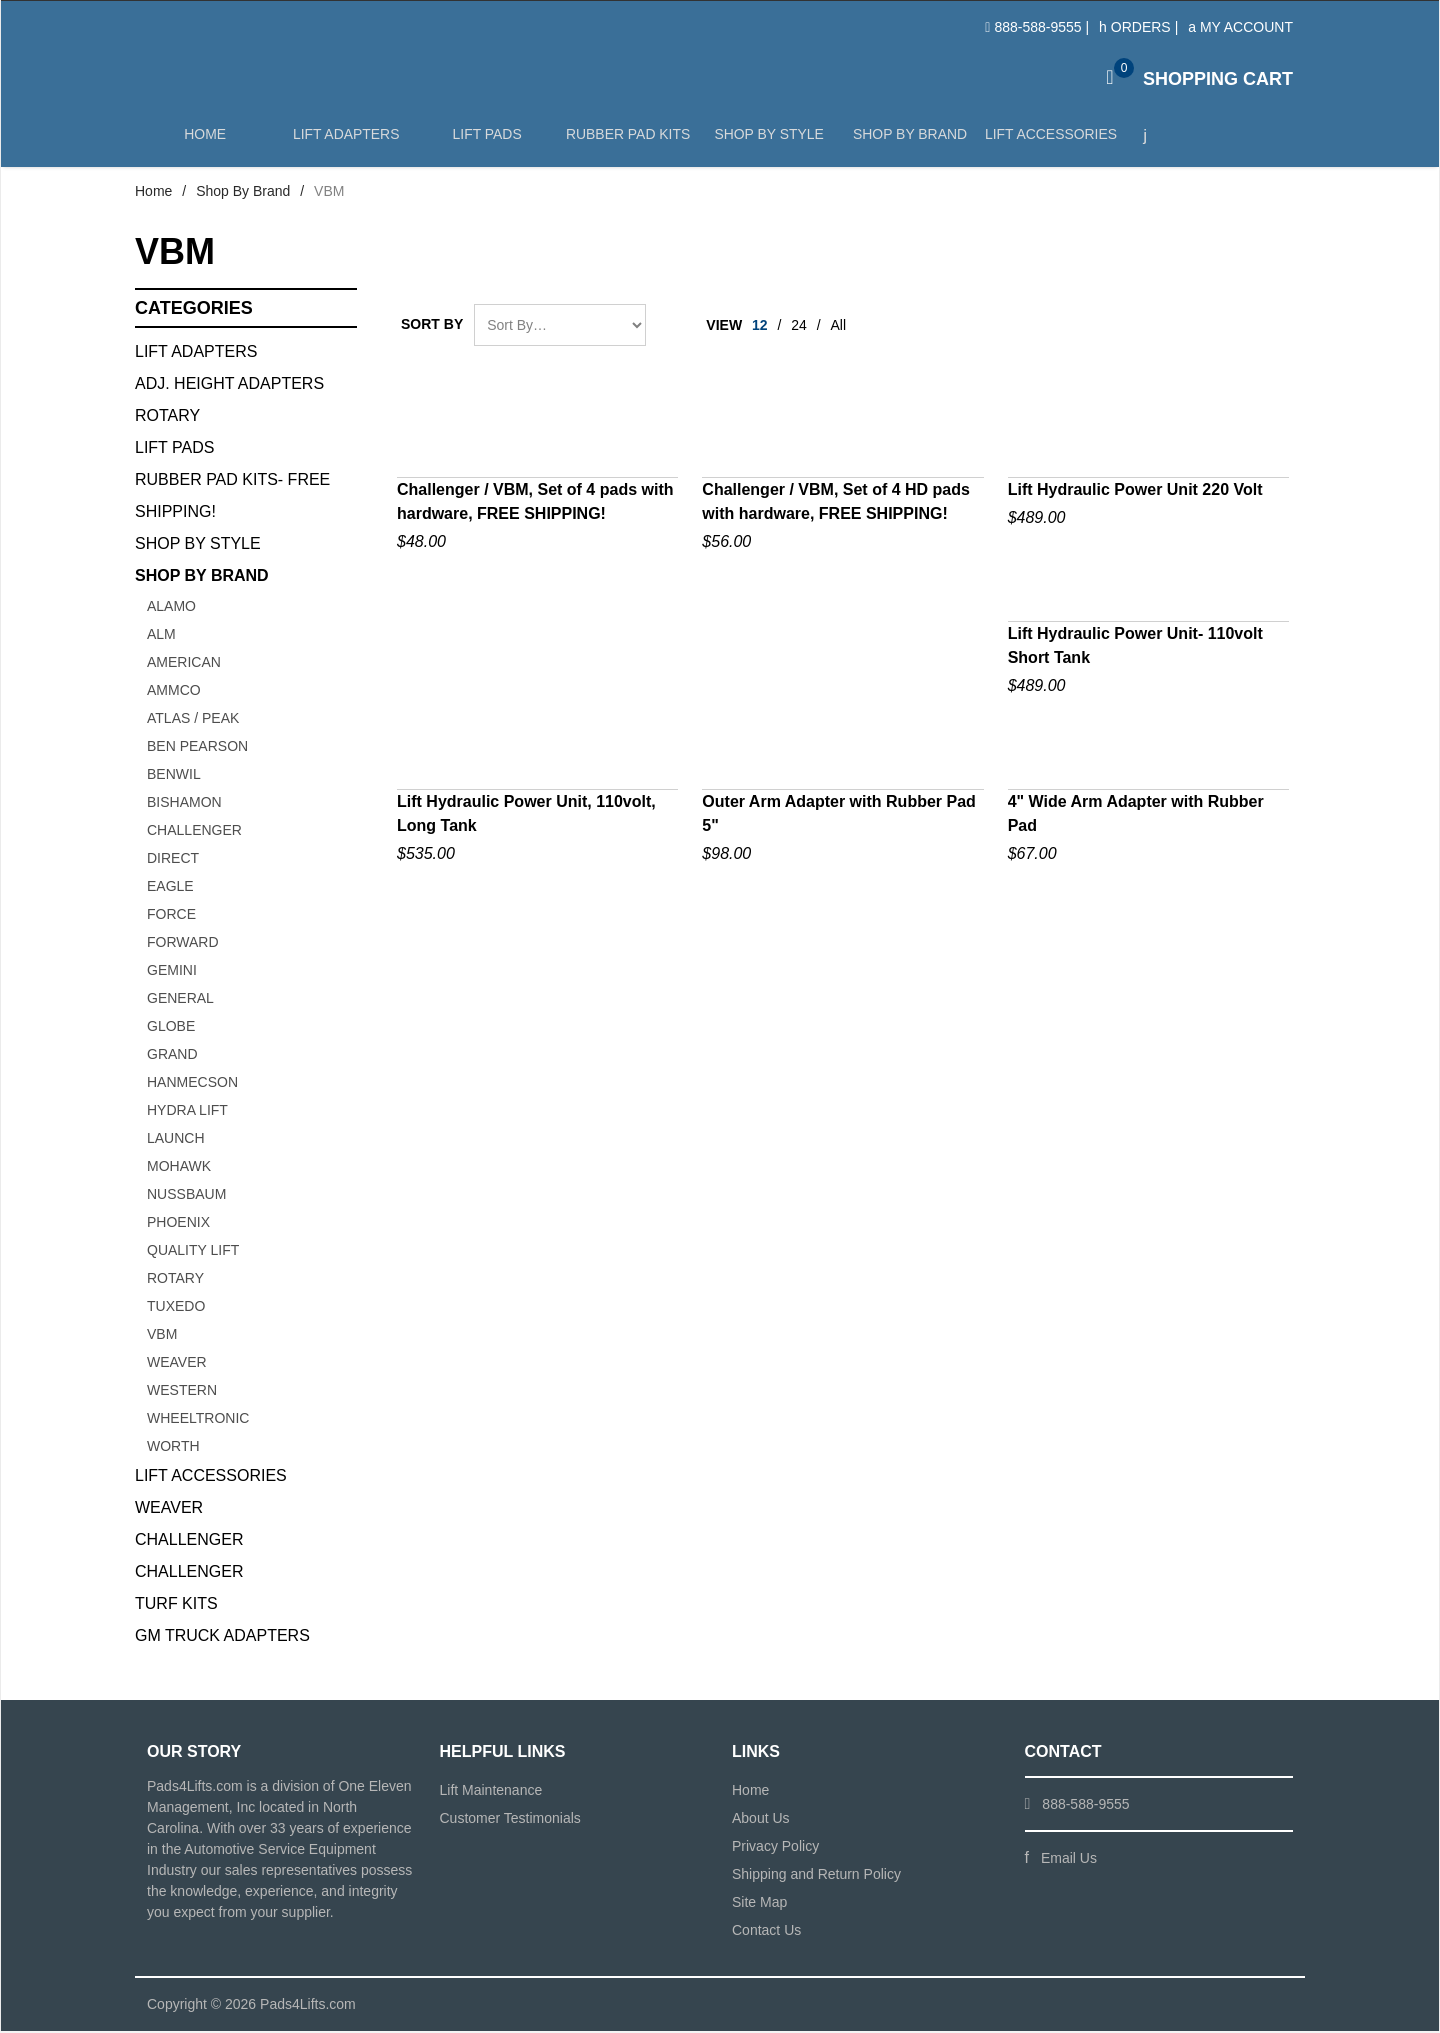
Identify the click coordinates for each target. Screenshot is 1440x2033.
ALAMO (171, 608)
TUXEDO (176, 1308)
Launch (176, 1140)
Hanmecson (192, 1084)
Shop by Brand (907, 141)
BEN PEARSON (197, 748)
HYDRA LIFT (187, 1112)
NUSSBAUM (186, 1196)
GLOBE (171, 1028)
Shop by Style (767, 141)
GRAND (172, 1056)
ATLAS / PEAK (193, 720)
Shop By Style (198, 545)
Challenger (189, 1541)
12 (760, 327)
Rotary (167, 417)
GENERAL (180, 1000)
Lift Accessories (1047, 141)
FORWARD (183, 944)
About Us (761, 1820)
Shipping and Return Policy (816, 1876)
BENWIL (174, 776)
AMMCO (174, 692)
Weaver (177, 1364)
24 (799, 327)
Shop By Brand (243, 193)
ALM (161, 636)
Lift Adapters (345, 141)
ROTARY (175, 1280)
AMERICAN (184, 664)
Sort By (432, 326)
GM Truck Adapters (222, 1637)
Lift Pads (485, 141)
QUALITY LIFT (193, 1252)
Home (205, 141)
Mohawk (179, 1168)
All (839, 327)
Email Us (1069, 1860)
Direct (173, 860)
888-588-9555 (1037, 27)
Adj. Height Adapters (229, 385)
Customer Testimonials (510, 1820)
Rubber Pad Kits (626, 141)
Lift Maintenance (491, 1792)
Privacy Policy (775, 1848)
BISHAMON (184, 804)
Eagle (170, 888)
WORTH (173, 1448)
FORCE (171, 916)
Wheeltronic (198, 1420)
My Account (1240, 27)
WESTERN (182, 1392)
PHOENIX (178, 1224)
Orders (1135, 27)
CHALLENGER (194, 832)
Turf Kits (176, 1605)
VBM (162, 1336)
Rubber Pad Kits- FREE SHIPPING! (232, 497)
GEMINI (172, 972)
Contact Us (766, 1932)
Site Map (759, 1904)
